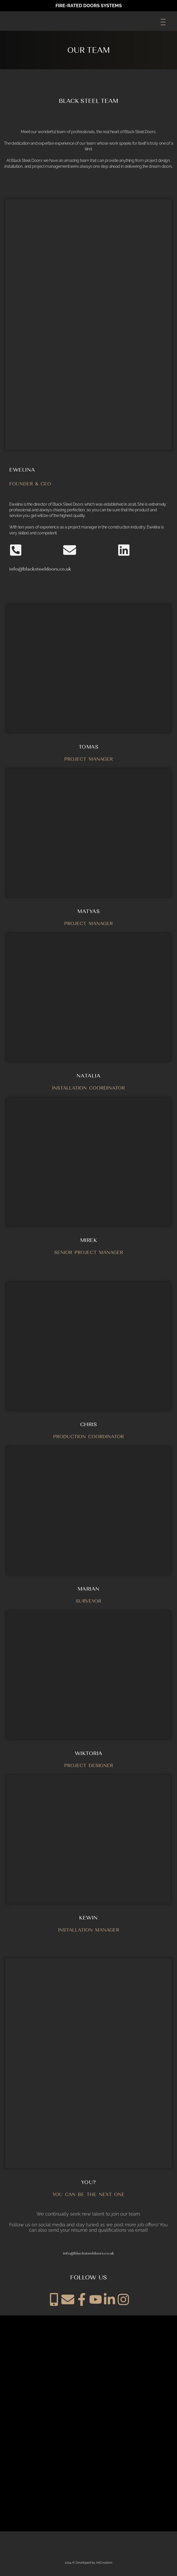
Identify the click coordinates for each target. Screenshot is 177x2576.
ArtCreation (104, 2562)
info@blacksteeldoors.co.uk (40, 569)
